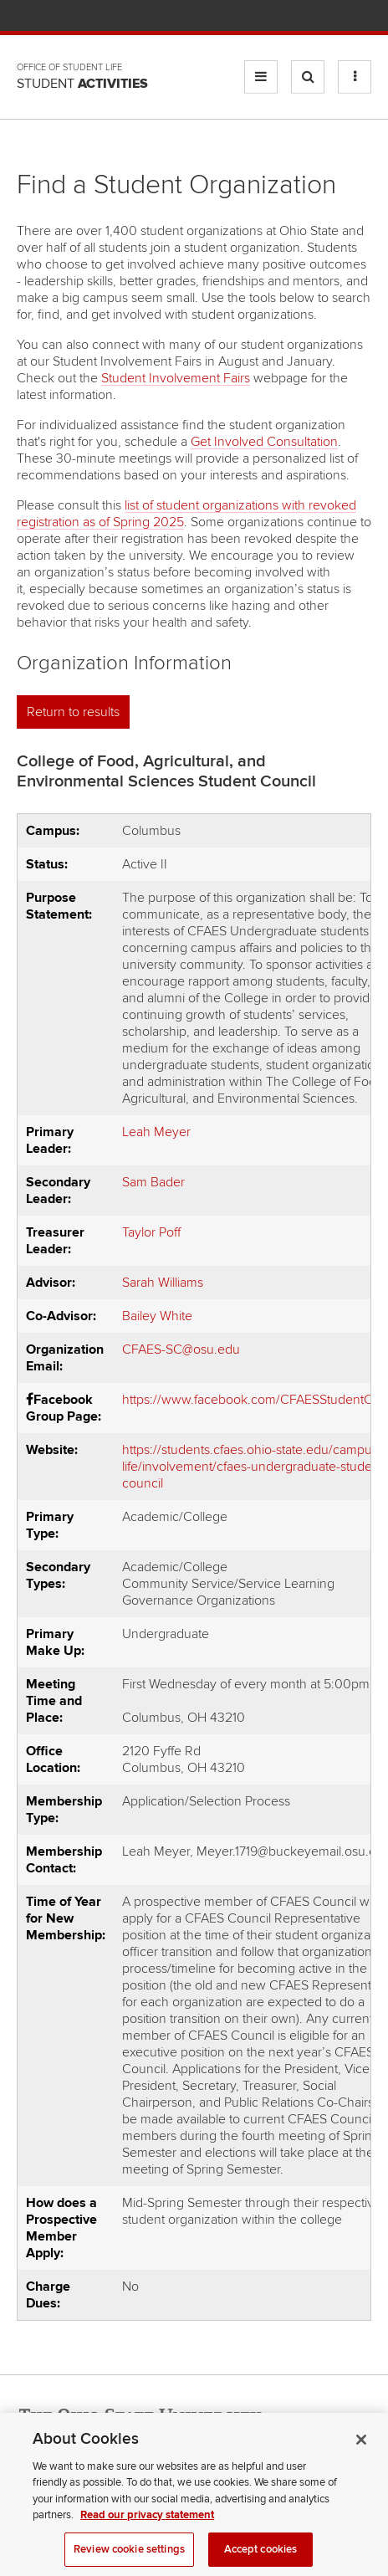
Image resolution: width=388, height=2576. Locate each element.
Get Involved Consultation (264, 441)
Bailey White (157, 1316)
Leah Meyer (156, 1132)
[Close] (361, 2467)
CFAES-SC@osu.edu (181, 1349)
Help (238, 17)
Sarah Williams (162, 1282)
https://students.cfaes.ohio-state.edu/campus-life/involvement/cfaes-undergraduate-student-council (254, 1467)
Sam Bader (153, 1182)
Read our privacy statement (147, 2542)
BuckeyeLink (263, 17)
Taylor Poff (151, 1232)
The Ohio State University (50, 17)
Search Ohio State (361, 17)
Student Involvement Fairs (175, 378)
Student (82, 83)
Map (288, 17)
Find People (312, 17)
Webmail (337, 17)
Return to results (73, 712)
